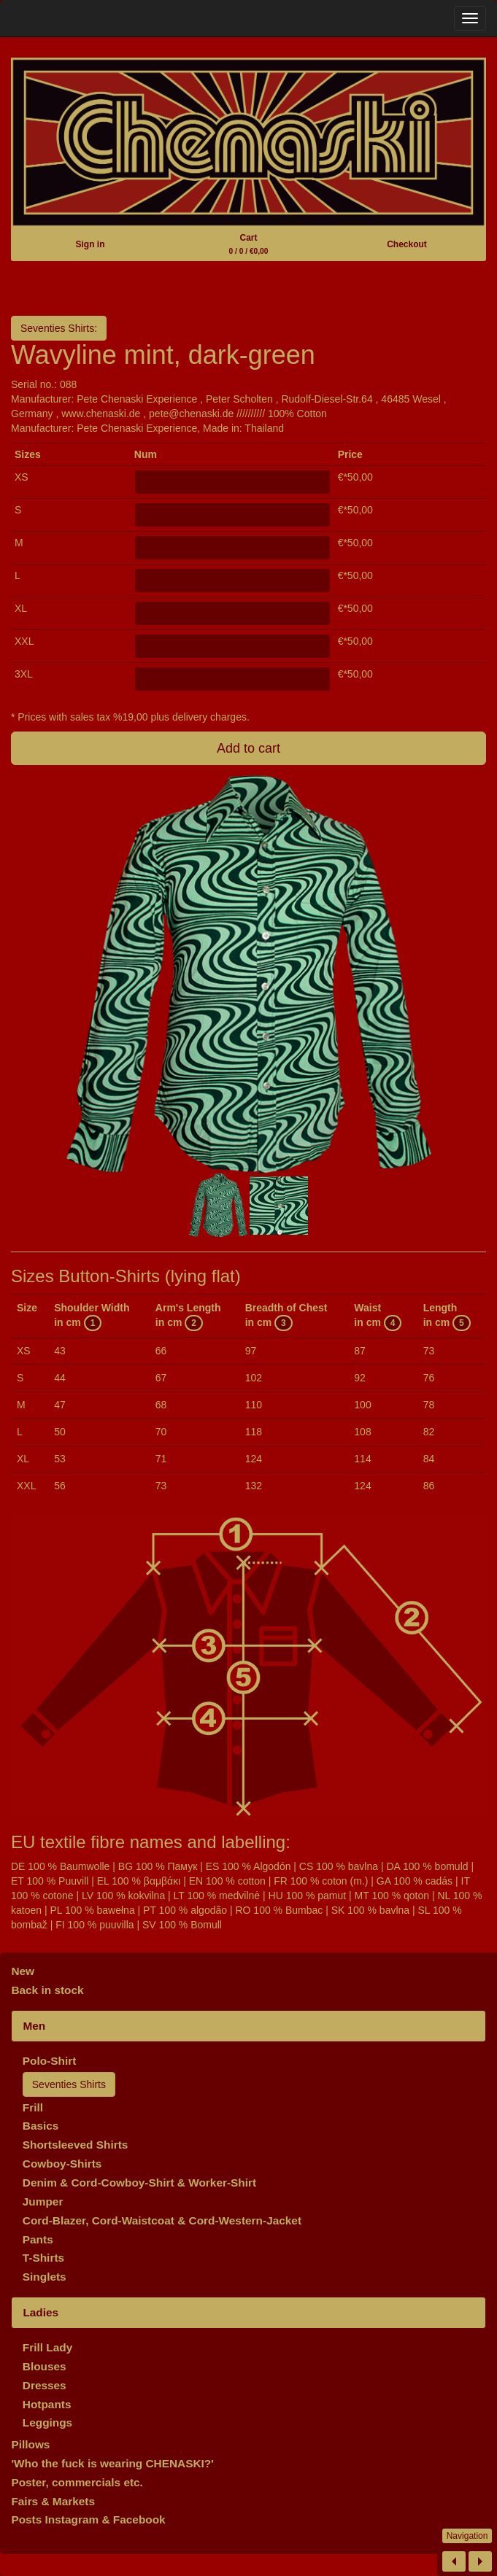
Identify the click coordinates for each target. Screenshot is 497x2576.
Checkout (407, 244)
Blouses (44, 2366)
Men (34, 2026)
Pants (38, 2239)
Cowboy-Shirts (62, 2163)
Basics (41, 2125)
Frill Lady (47, 2347)
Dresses (44, 2385)
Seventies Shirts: (58, 328)
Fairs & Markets (53, 2501)
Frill (33, 2107)
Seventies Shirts (69, 2084)
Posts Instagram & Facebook (88, 2519)
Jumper (43, 2201)
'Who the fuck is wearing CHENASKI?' (112, 2463)
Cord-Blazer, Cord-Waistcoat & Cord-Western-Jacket (162, 2220)
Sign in (90, 244)
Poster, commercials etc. (77, 2482)
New (22, 1971)
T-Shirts (43, 2257)
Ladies (40, 2312)
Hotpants (47, 2404)
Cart (249, 244)
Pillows (30, 2444)
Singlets (44, 2276)
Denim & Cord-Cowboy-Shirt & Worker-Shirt (139, 2182)
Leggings (47, 2422)
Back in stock (47, 1990)
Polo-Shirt (50, 2061)
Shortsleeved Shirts (75, 2144)
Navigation (467, 2536)
